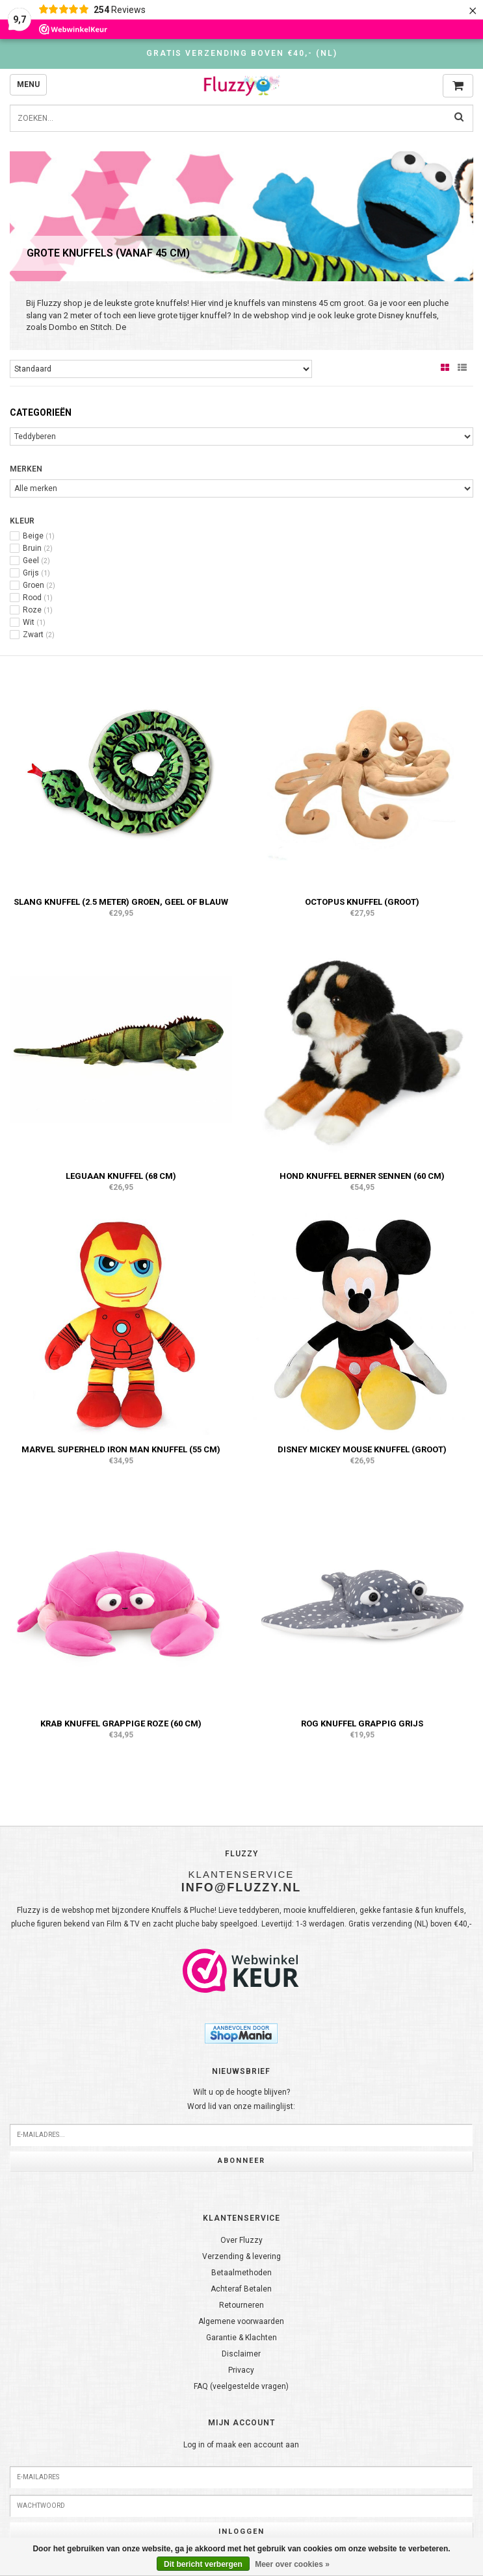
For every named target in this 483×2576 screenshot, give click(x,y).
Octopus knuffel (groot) (362, 902)
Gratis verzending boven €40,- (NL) (241, 53)
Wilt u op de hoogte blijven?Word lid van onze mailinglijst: (241, 2099)
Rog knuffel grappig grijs (362, 1723)
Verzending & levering (241, 2256)
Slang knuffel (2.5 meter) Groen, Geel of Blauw (121, 902)
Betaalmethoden (241, 2272)
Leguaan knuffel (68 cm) (121, 1176)
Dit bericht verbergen (203, 2564)
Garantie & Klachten (241, 2337)
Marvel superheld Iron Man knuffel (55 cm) (120, 1449)
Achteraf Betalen (241, 2288)
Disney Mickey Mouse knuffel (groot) (362, 1449)
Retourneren (241, 2305)
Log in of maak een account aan (241, 2444)
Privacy (241, 2370)
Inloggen (241, 2531)
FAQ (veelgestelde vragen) (241, 2386)
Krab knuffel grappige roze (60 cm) (121, 1723)
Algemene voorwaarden (241, 2321)
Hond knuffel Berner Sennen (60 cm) (362, 1176)
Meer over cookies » (292, 2564)
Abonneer (241, 2160)
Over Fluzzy (241, 2240)
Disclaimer (241, 2353)
